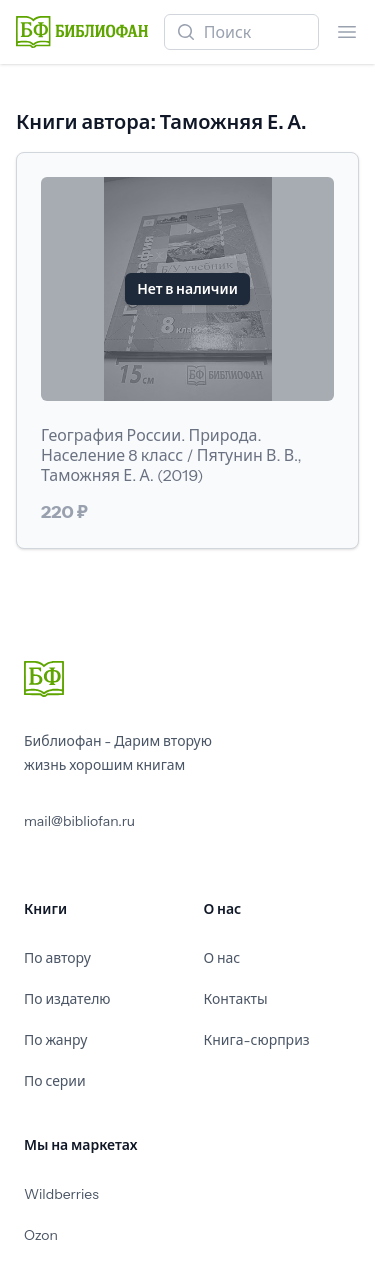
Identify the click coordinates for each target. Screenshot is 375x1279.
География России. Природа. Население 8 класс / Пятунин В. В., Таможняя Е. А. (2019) (171, 455)
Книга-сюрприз (257, 1040)
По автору (57, 958)
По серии (55, 1081)
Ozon (41, 1235)
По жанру (55, 1040)
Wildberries (61, 1194)
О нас (222, 958)
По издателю (67, 999)
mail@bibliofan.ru (79, 821)
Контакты (236, 999)
